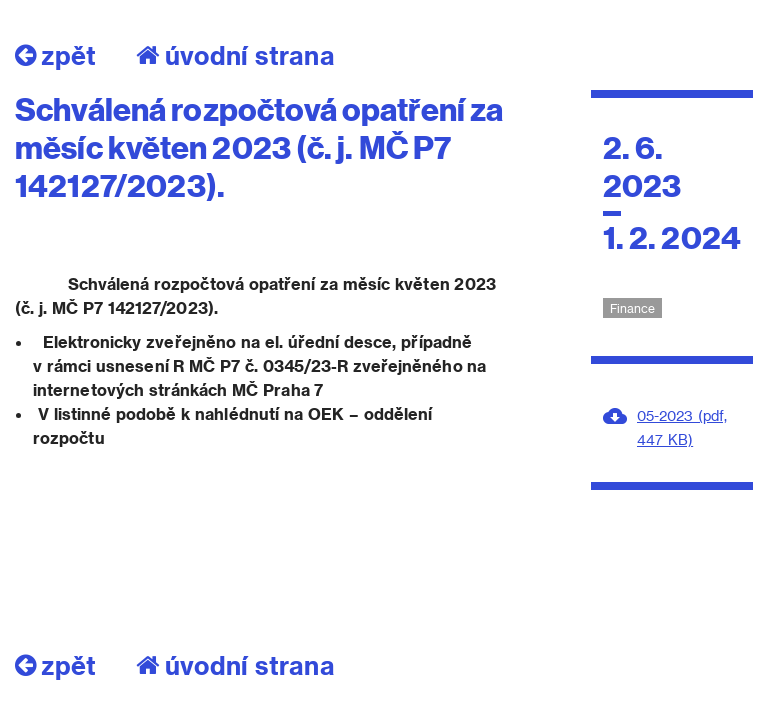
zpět (55, 55)
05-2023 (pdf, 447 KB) (682, 427)
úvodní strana (235, 55)
